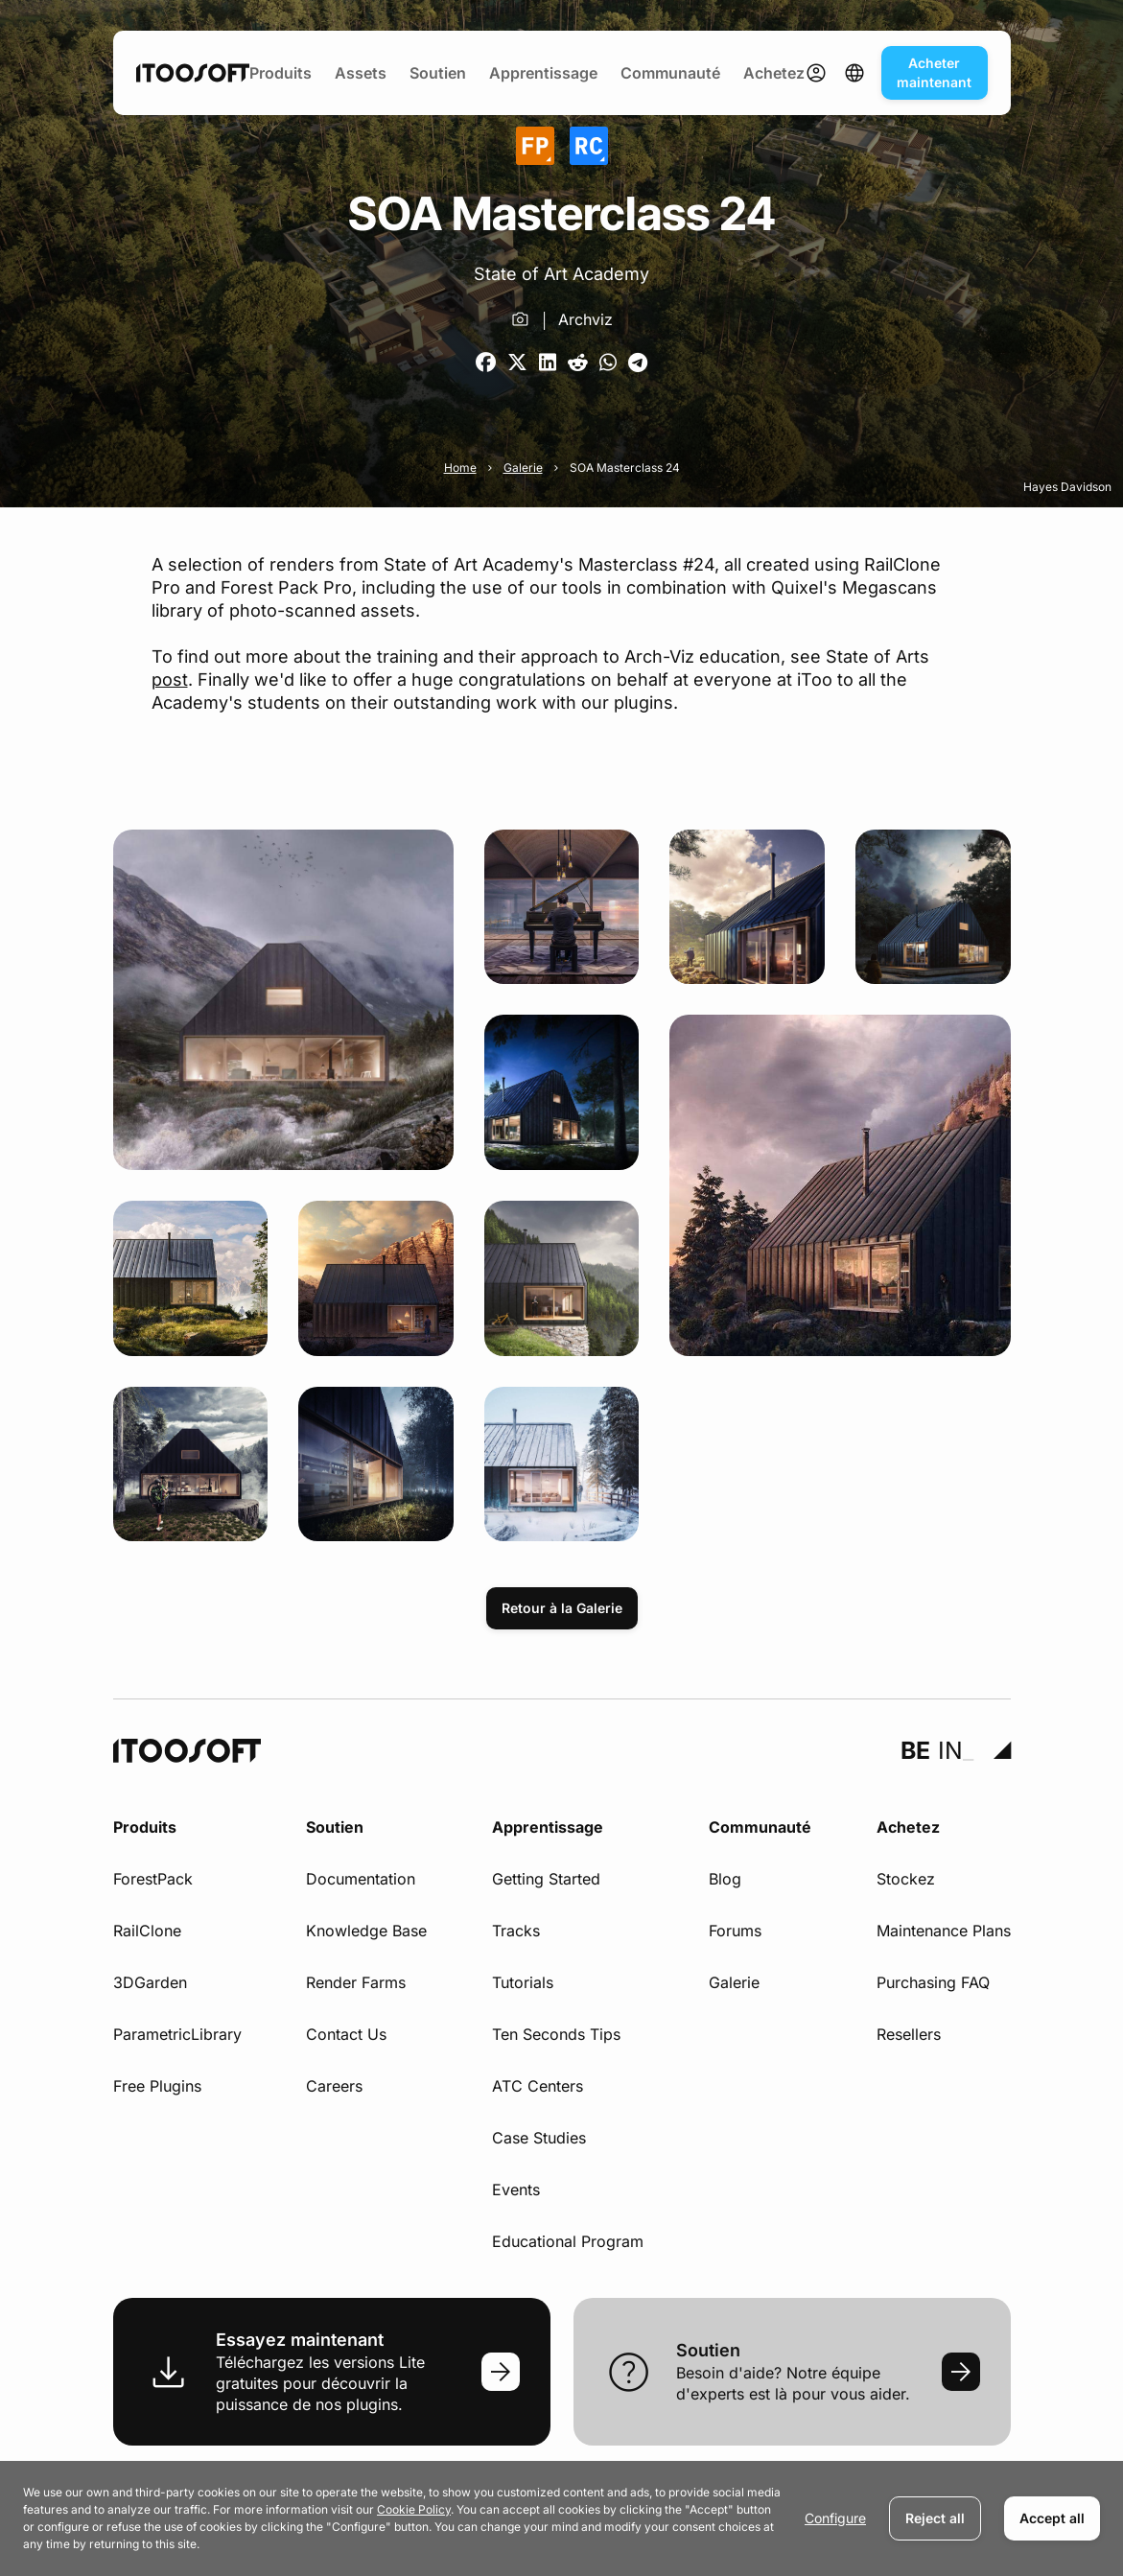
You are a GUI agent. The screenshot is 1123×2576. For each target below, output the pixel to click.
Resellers (909, 2034)
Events (516, 2189)
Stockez (906, 1878)
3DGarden (150, 1982)
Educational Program (567, 2241)
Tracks (516, 1930)
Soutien (437, 72)
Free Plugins (157, 2086)
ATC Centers (537, 2086)
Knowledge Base (366, 1930)
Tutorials (522, 1982)
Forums (735, 1930)
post (170, 679)
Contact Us (346, 2034)
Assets (360, 72)
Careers (334, 2086)
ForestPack (153, 1878)
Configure (835, 2518)
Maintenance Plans (944, 1930)
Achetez (774, 72)
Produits (280, 72)
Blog (725, 1878)
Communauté (670, 72)
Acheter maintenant (934, 72)
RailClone (147, 1930)
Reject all (935, 2518)
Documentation (360, 1878)
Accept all (1052, 2518)
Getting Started (546, 1878)
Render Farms (356, 1982)
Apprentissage (543, 72)
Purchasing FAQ (933, 1982)
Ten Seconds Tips (556, 2034)
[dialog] (561, 2518)
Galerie (523, 467)
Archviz (585, 319)
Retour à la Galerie (562, 1608)
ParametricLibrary (177, 2034)
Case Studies (539, 2137)
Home (460, 467)
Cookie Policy (414, 2509)
